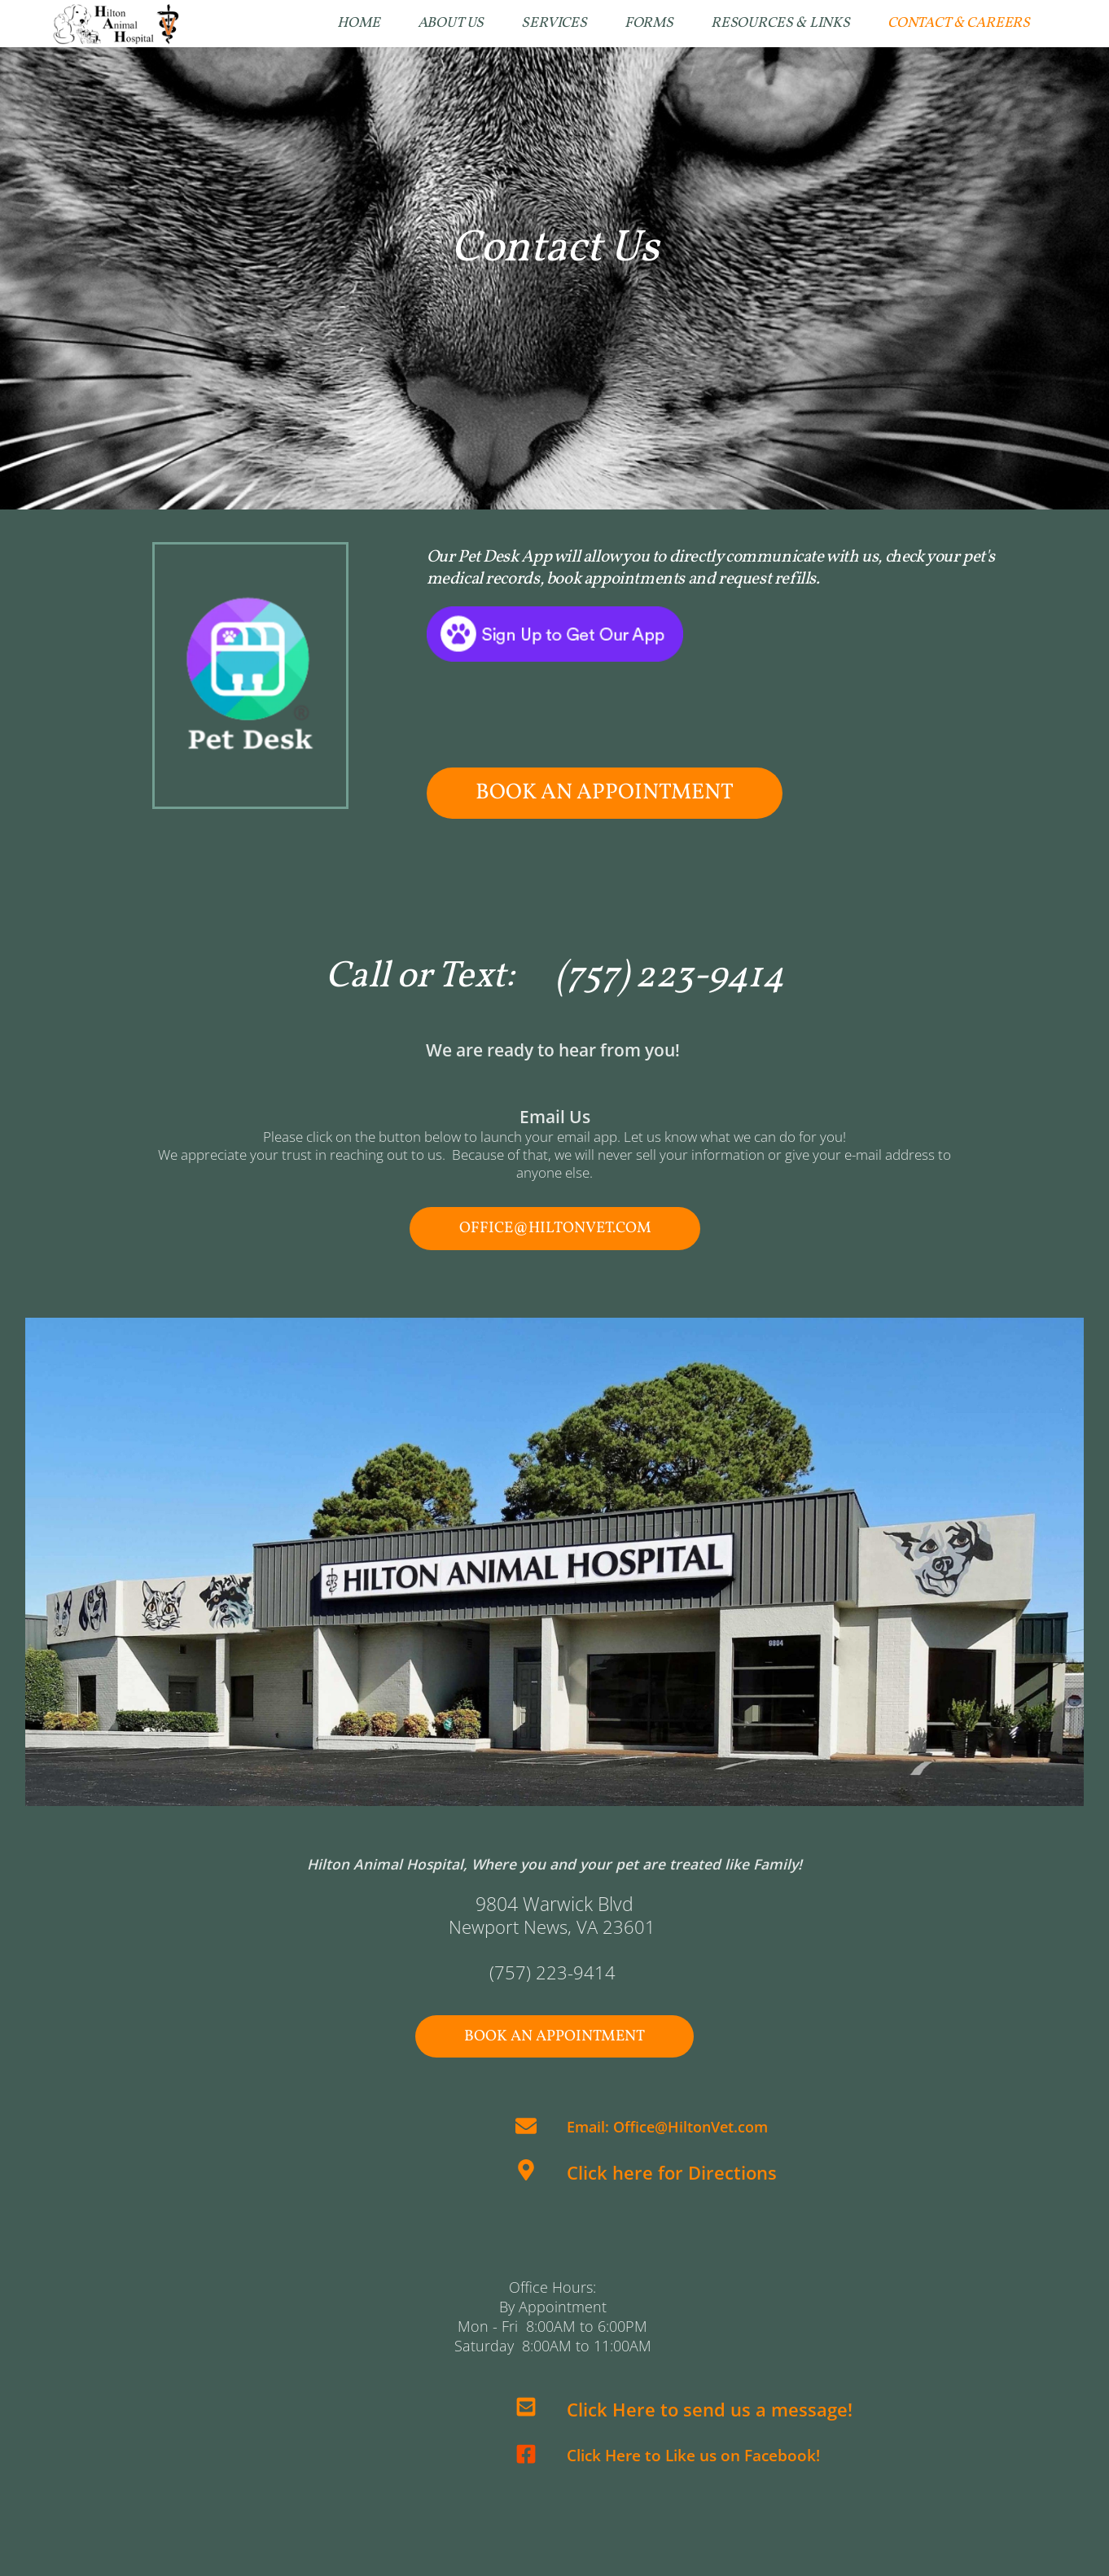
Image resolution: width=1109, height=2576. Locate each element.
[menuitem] (358, 23)
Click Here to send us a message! (710, 2409)
